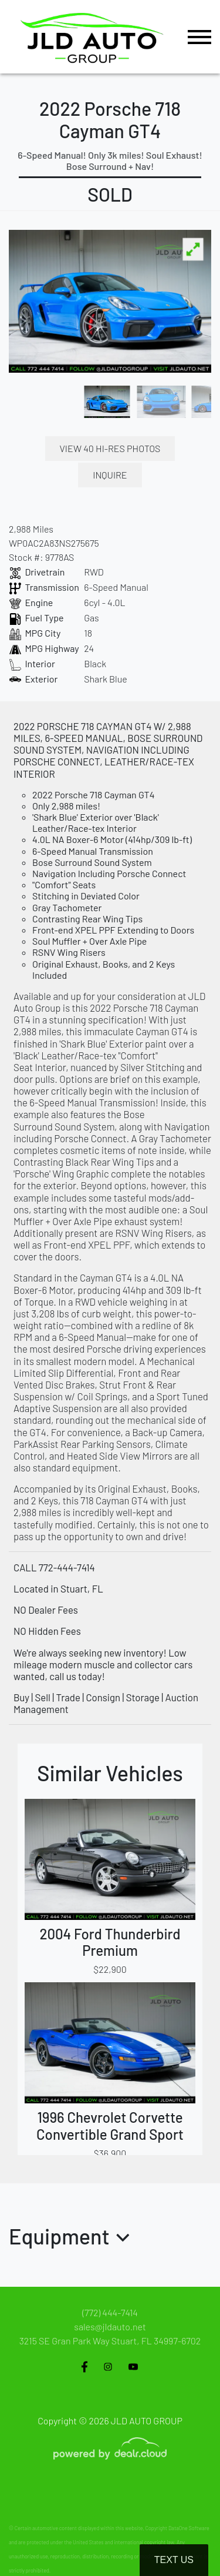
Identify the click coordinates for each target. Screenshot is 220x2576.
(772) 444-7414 (110, 2312)
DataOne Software (188, 2528)
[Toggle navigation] (199, 36)
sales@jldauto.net (109, 2326)
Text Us (174, 2560)
